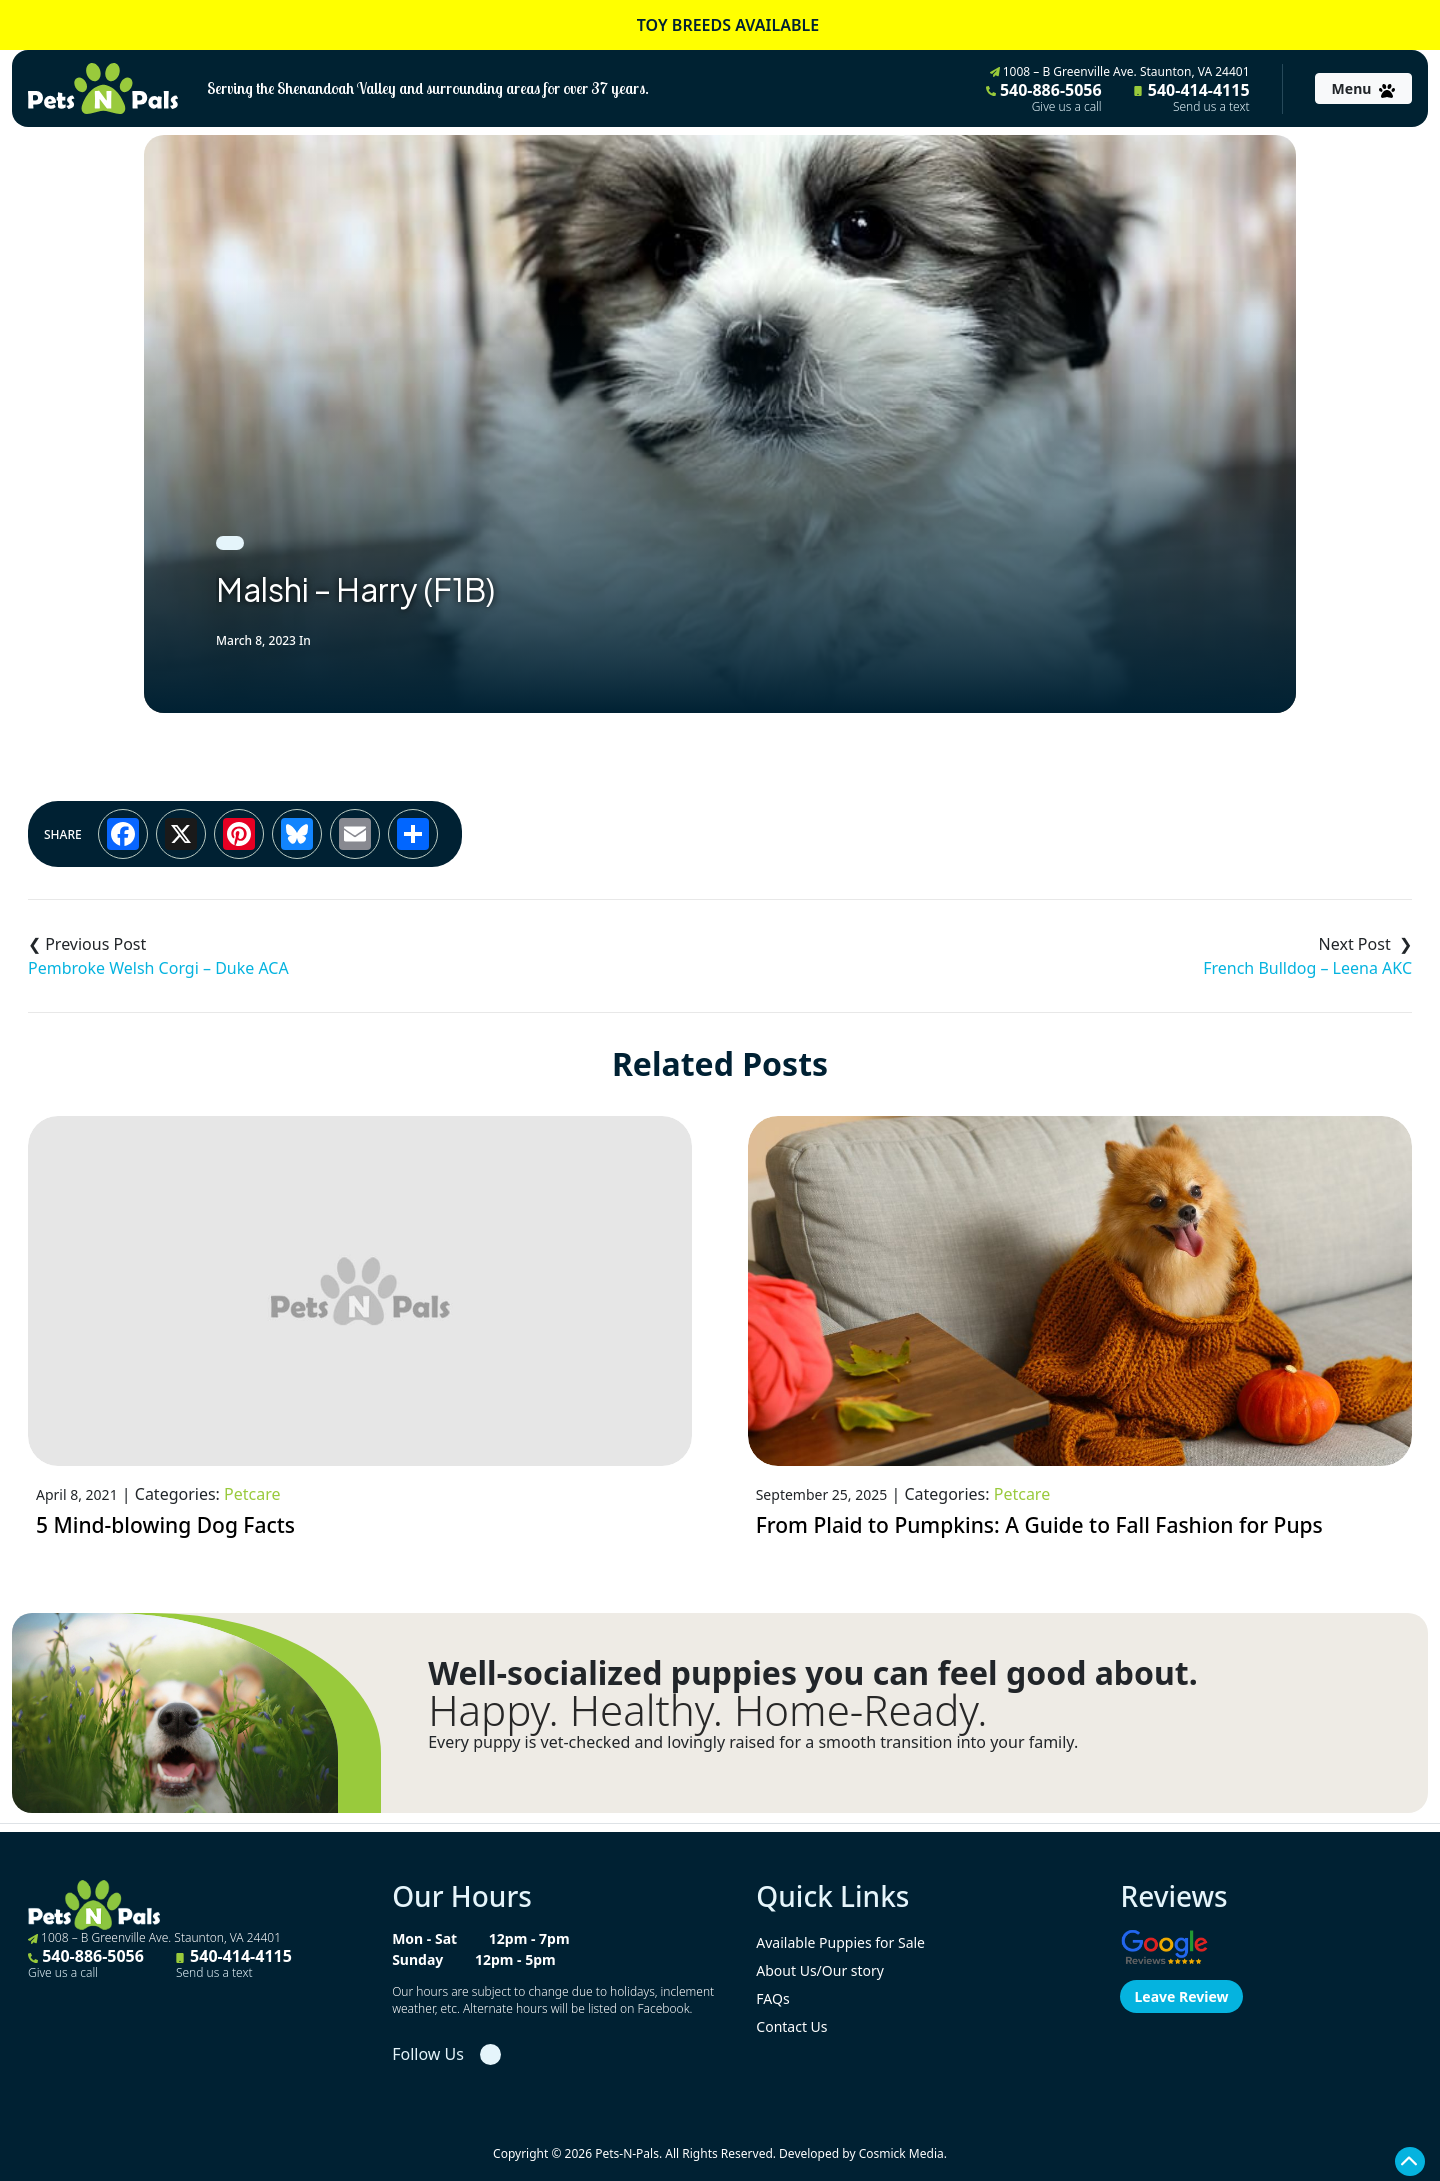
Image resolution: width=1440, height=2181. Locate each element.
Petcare (252, 1494)
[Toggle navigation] (1363, 88)
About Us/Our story (820, 1970)
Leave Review (1181, 1996)
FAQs (772, 1998)
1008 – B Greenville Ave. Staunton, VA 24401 (1120, 71)
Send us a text (1211, 107)
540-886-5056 (1044, 97)
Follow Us (428, 2054)
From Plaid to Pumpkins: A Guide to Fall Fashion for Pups (1039, 1525)
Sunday (417, 1959)
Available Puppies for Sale (840, 1942)
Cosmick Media (901, 2153)
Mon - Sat (424, 1938)
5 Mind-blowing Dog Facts (165, 1525)
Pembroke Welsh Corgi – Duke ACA (158, 968)
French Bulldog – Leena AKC (1307, 968)
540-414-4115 (1192, 97)
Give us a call (1067, 107)
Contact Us (791, 2026)
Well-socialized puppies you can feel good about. (813, 1673)
